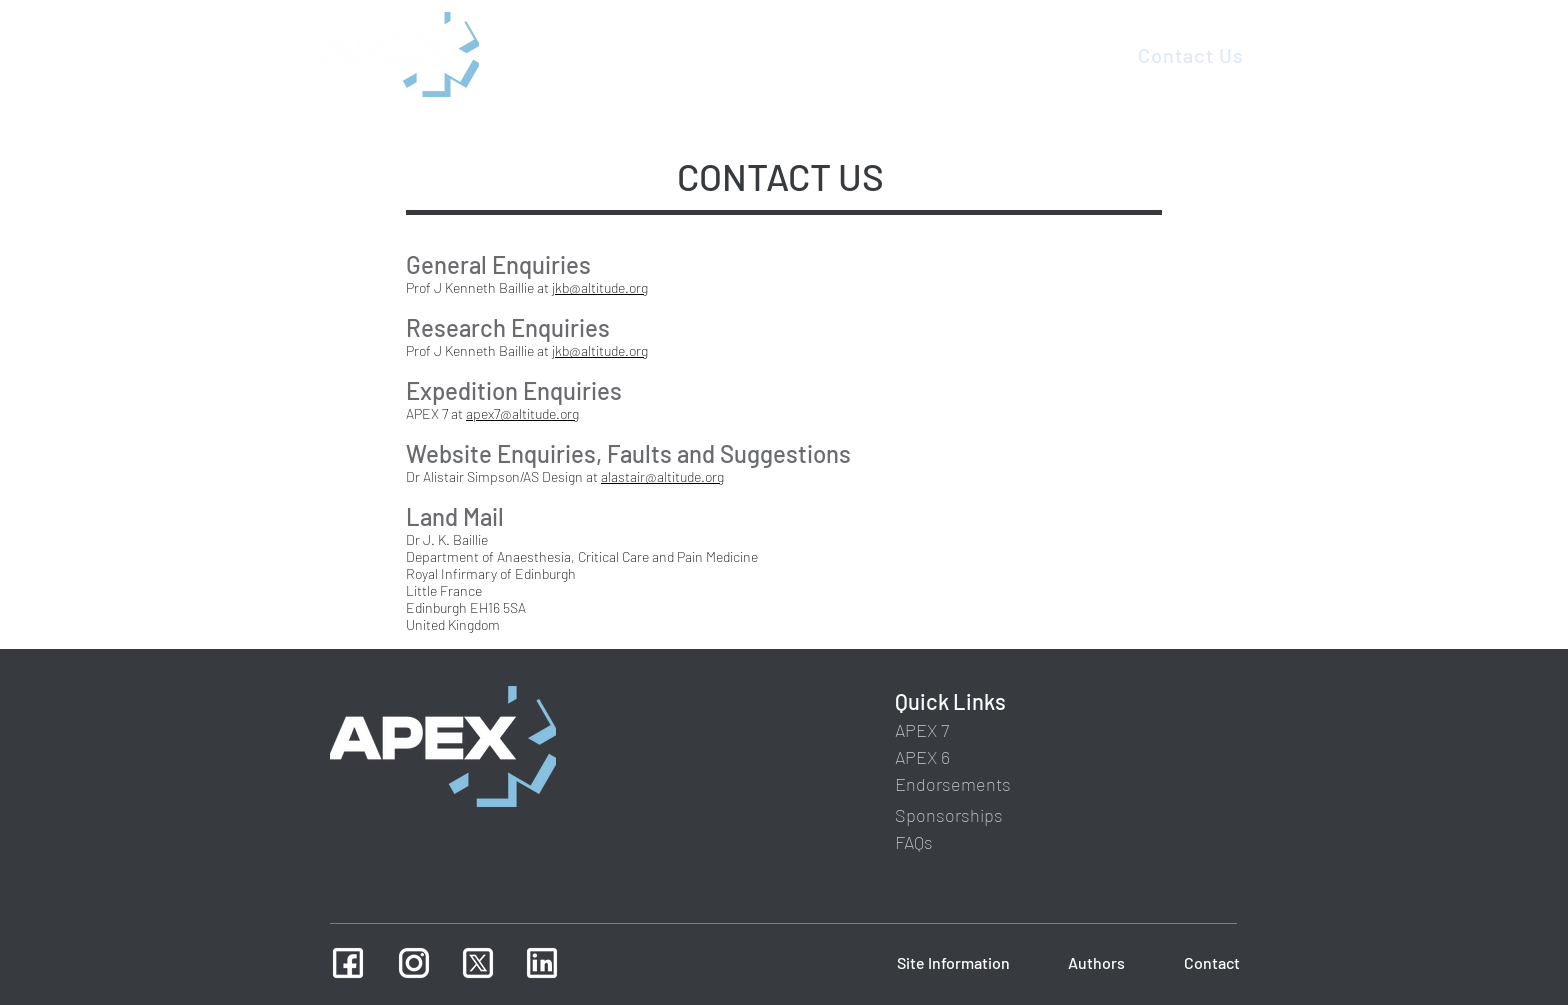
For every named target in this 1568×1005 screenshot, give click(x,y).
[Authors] (1095, 963)
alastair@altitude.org (662, 476)
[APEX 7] (924, 730)
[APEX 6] (924, 757)
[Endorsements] (955, 784)
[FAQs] (917, 842)
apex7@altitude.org (522, 413)
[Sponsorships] (950, 815)
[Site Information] (952, 963)
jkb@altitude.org (600, 287)
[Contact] (1210, 963)
